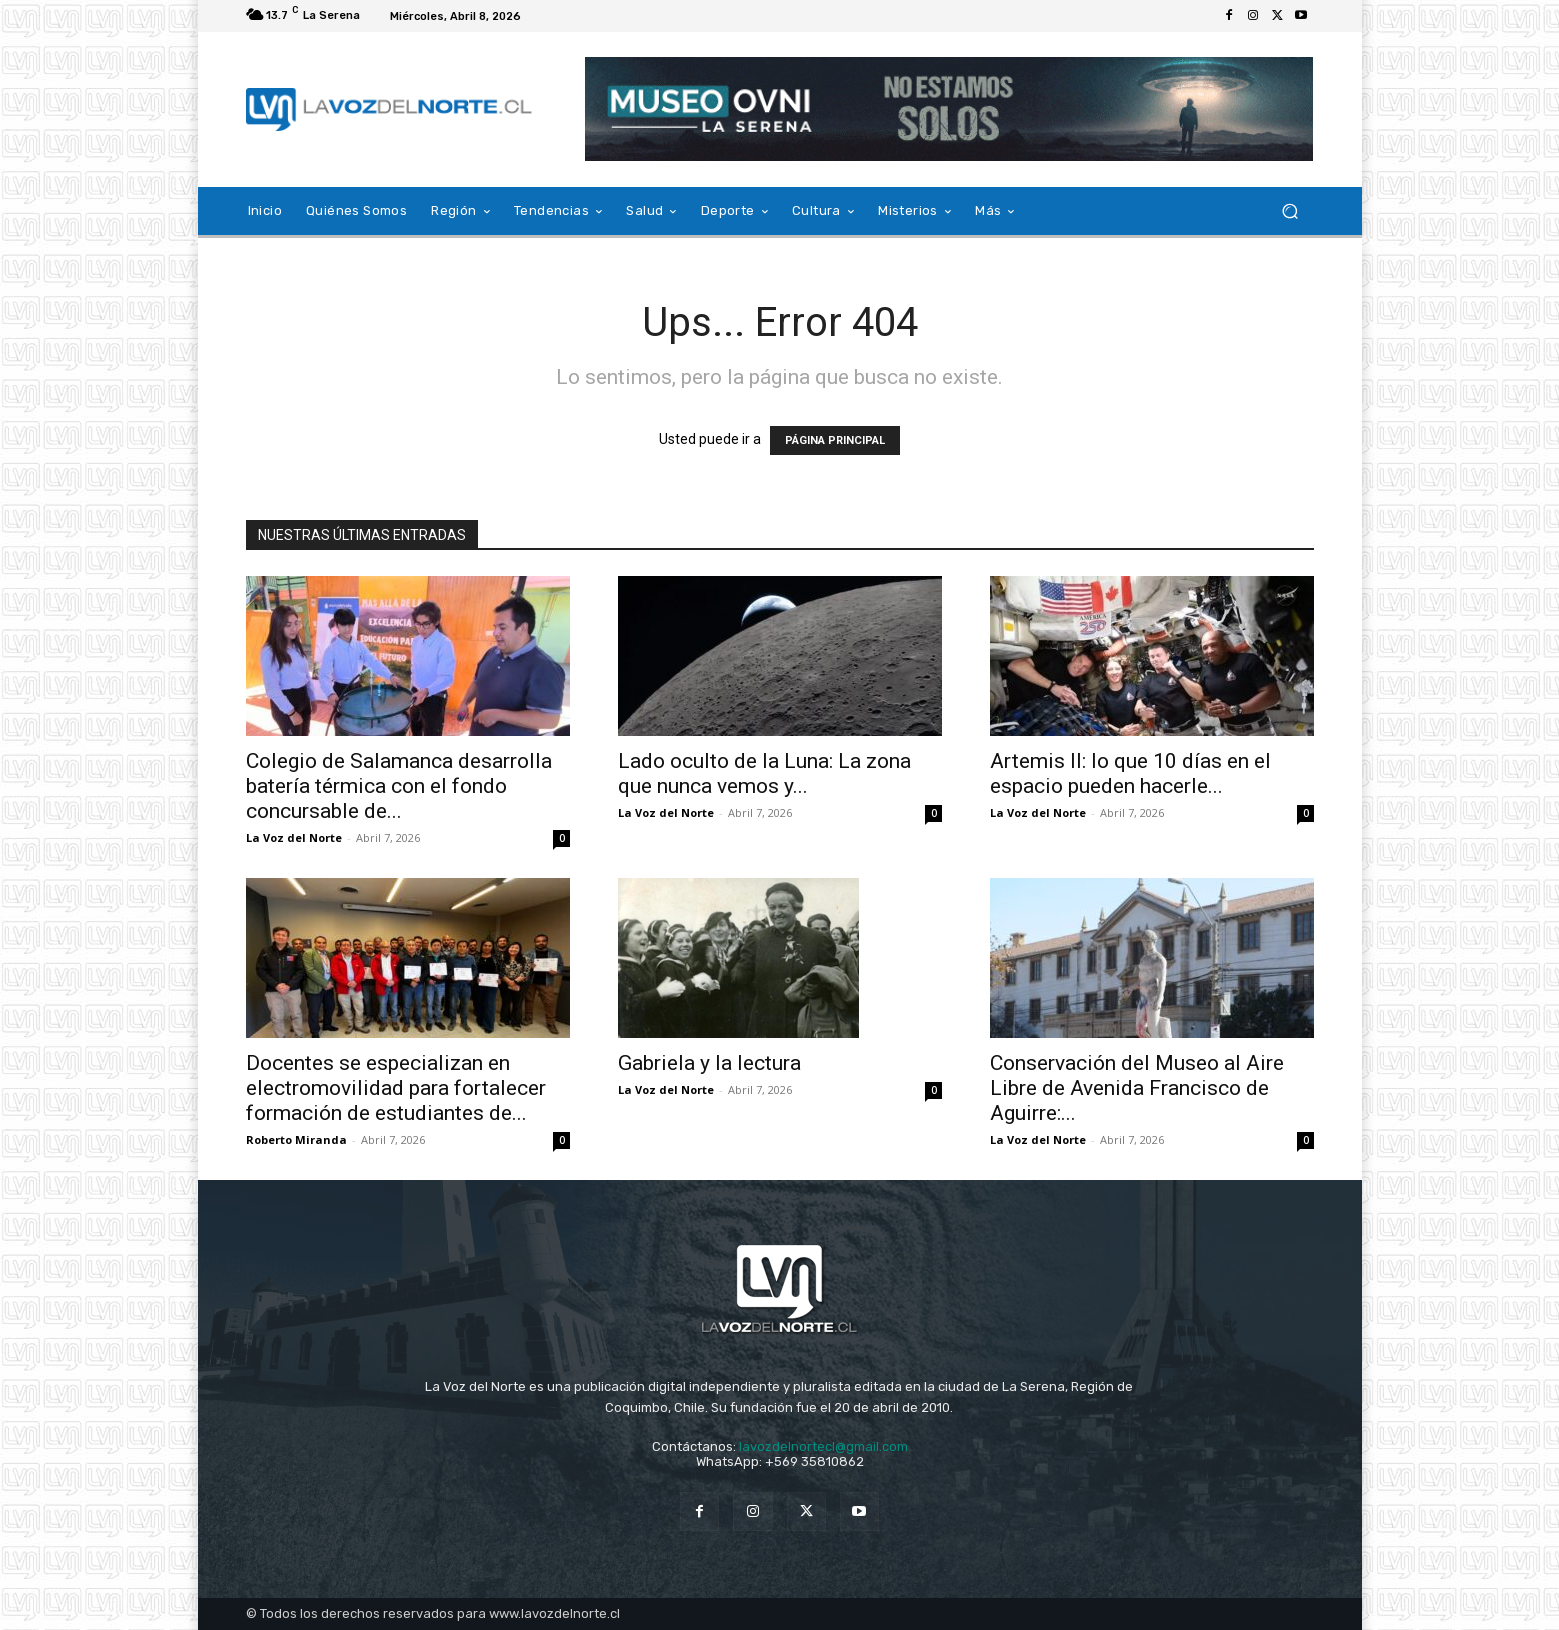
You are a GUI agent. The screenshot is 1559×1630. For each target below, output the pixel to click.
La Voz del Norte (294, 837)
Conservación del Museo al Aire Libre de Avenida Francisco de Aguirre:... (1137, 1088)
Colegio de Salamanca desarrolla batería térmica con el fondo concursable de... (399, 786)
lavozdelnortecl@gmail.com (823, 1446)
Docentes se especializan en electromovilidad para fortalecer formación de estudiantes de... (396, 1088)
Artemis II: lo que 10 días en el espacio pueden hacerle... (1130, 773)
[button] (1290, 211)
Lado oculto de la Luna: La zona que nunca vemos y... (764, 773)
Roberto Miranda (296, 1139)
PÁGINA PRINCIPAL (835, 440)
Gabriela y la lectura (709, 1063)
